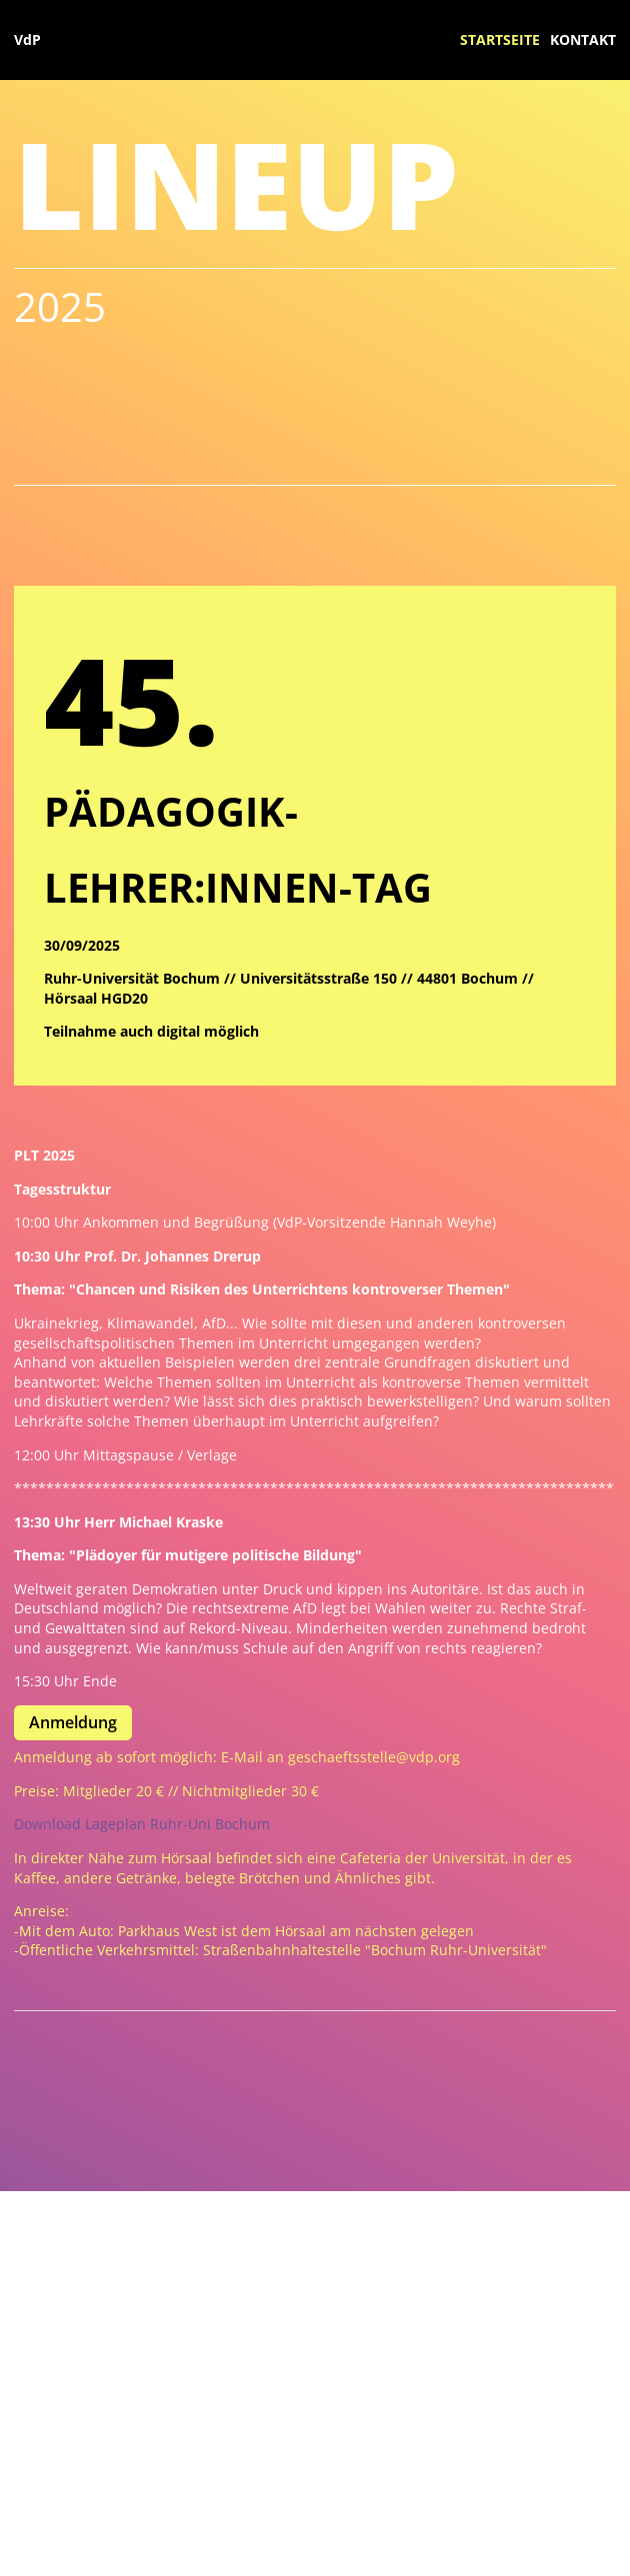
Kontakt (583, 39)
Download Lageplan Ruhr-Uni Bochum (142, 1823)
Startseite (500, 39)
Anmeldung (73, 1722)
